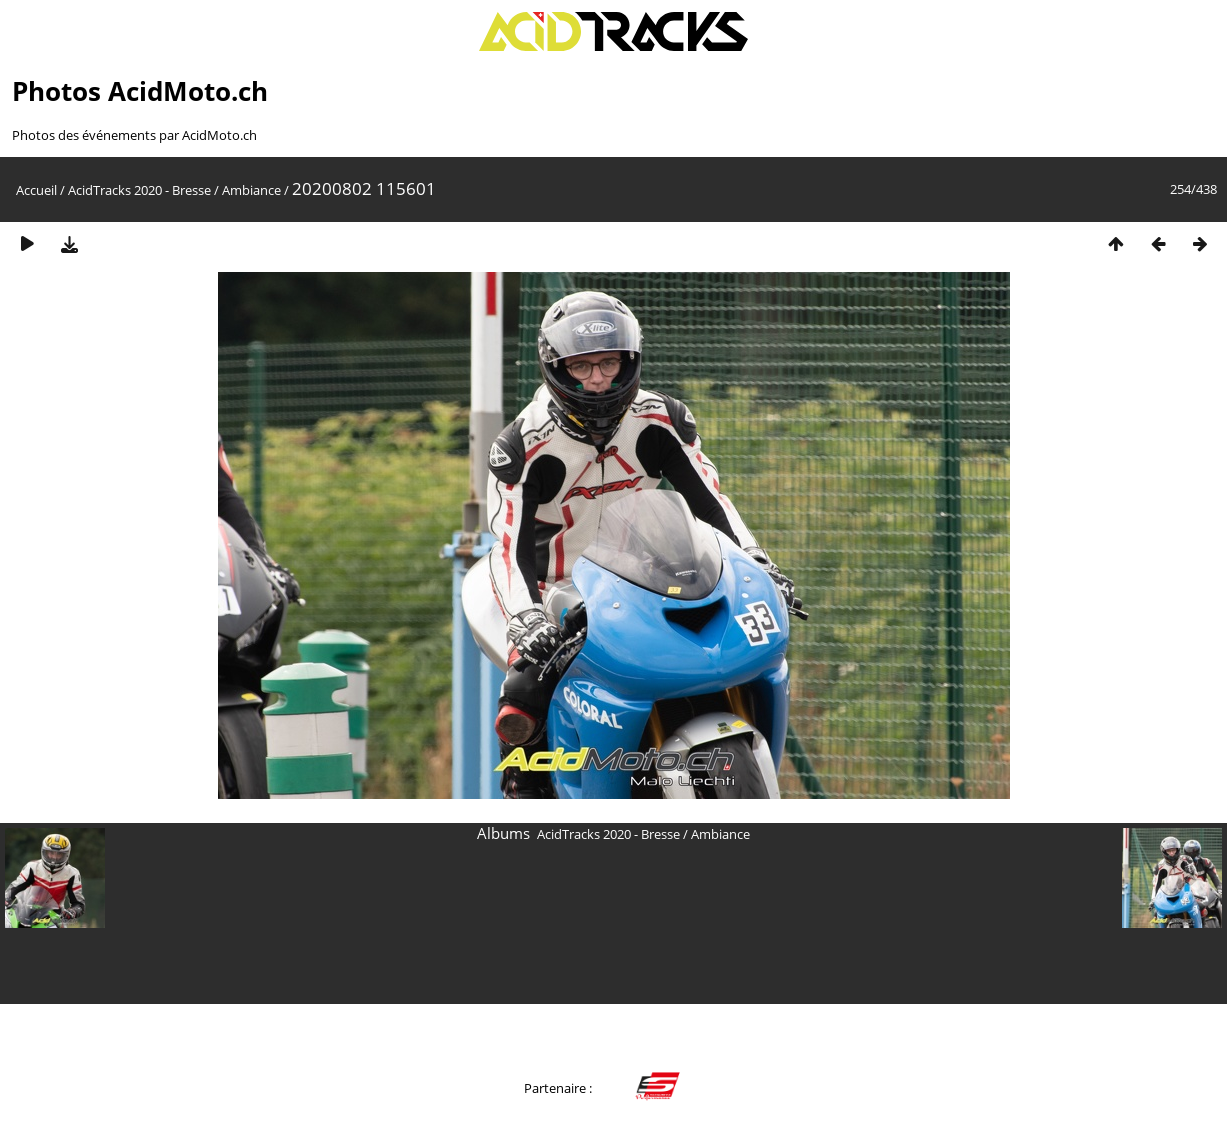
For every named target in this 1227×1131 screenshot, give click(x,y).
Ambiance (251, 190)
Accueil (36, 190)
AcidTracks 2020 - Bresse (139, 190)
